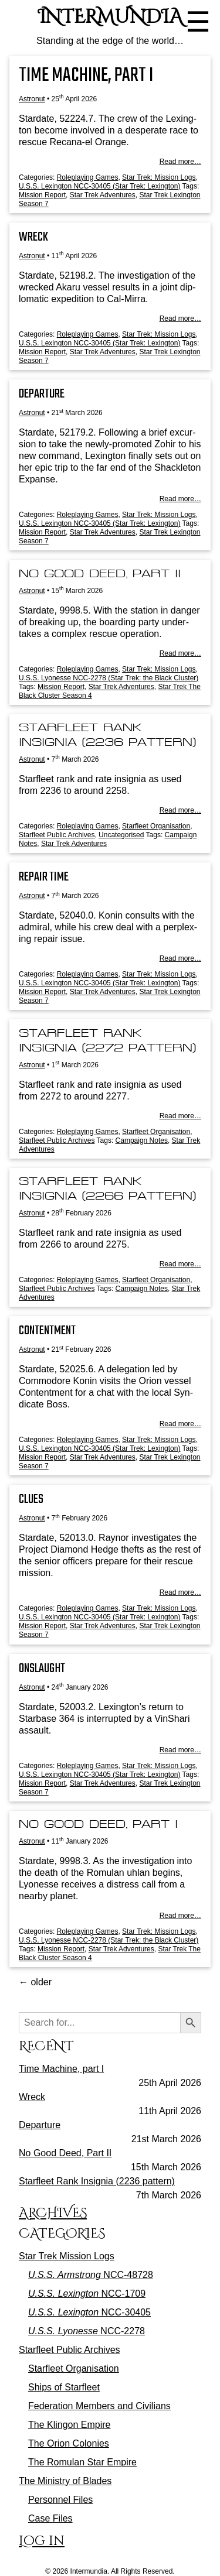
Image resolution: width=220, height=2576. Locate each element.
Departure (42, 394)
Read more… (180, 161)
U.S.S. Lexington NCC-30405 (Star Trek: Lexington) (99, 186)
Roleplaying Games (88, 177)
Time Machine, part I (86, 76)
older (35, 1982)
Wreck (33, 237)
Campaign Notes (142, 1140)
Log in (42, 2541)
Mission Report (42, 195)
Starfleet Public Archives (56, 835)
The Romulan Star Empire (82, 2462)
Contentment (47, 1331)
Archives (53, 2213)
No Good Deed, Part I (98, 1824)
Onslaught (42, 1668)
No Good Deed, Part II (100, 573)
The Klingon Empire (69, 2425)
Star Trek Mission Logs (66, 2256)
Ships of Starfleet (64, 2387)
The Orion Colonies (68, 2443)
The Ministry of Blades (65, 2481)
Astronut (32, 99)
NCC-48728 (90, 2275)
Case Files (50, 2518)
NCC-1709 (86, 2293)
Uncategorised (121, 835)
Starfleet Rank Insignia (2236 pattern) (97, 2181)
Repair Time (44, 877)
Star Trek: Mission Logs (158, 177)
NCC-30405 (89, 2312)
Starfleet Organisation (156, 826)
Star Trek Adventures (103, 195)
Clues (31, 1499)
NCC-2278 (86, 2331)
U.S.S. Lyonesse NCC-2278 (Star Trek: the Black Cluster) (108, 678)
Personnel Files (60, 2500)
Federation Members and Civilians (99, 2406)
